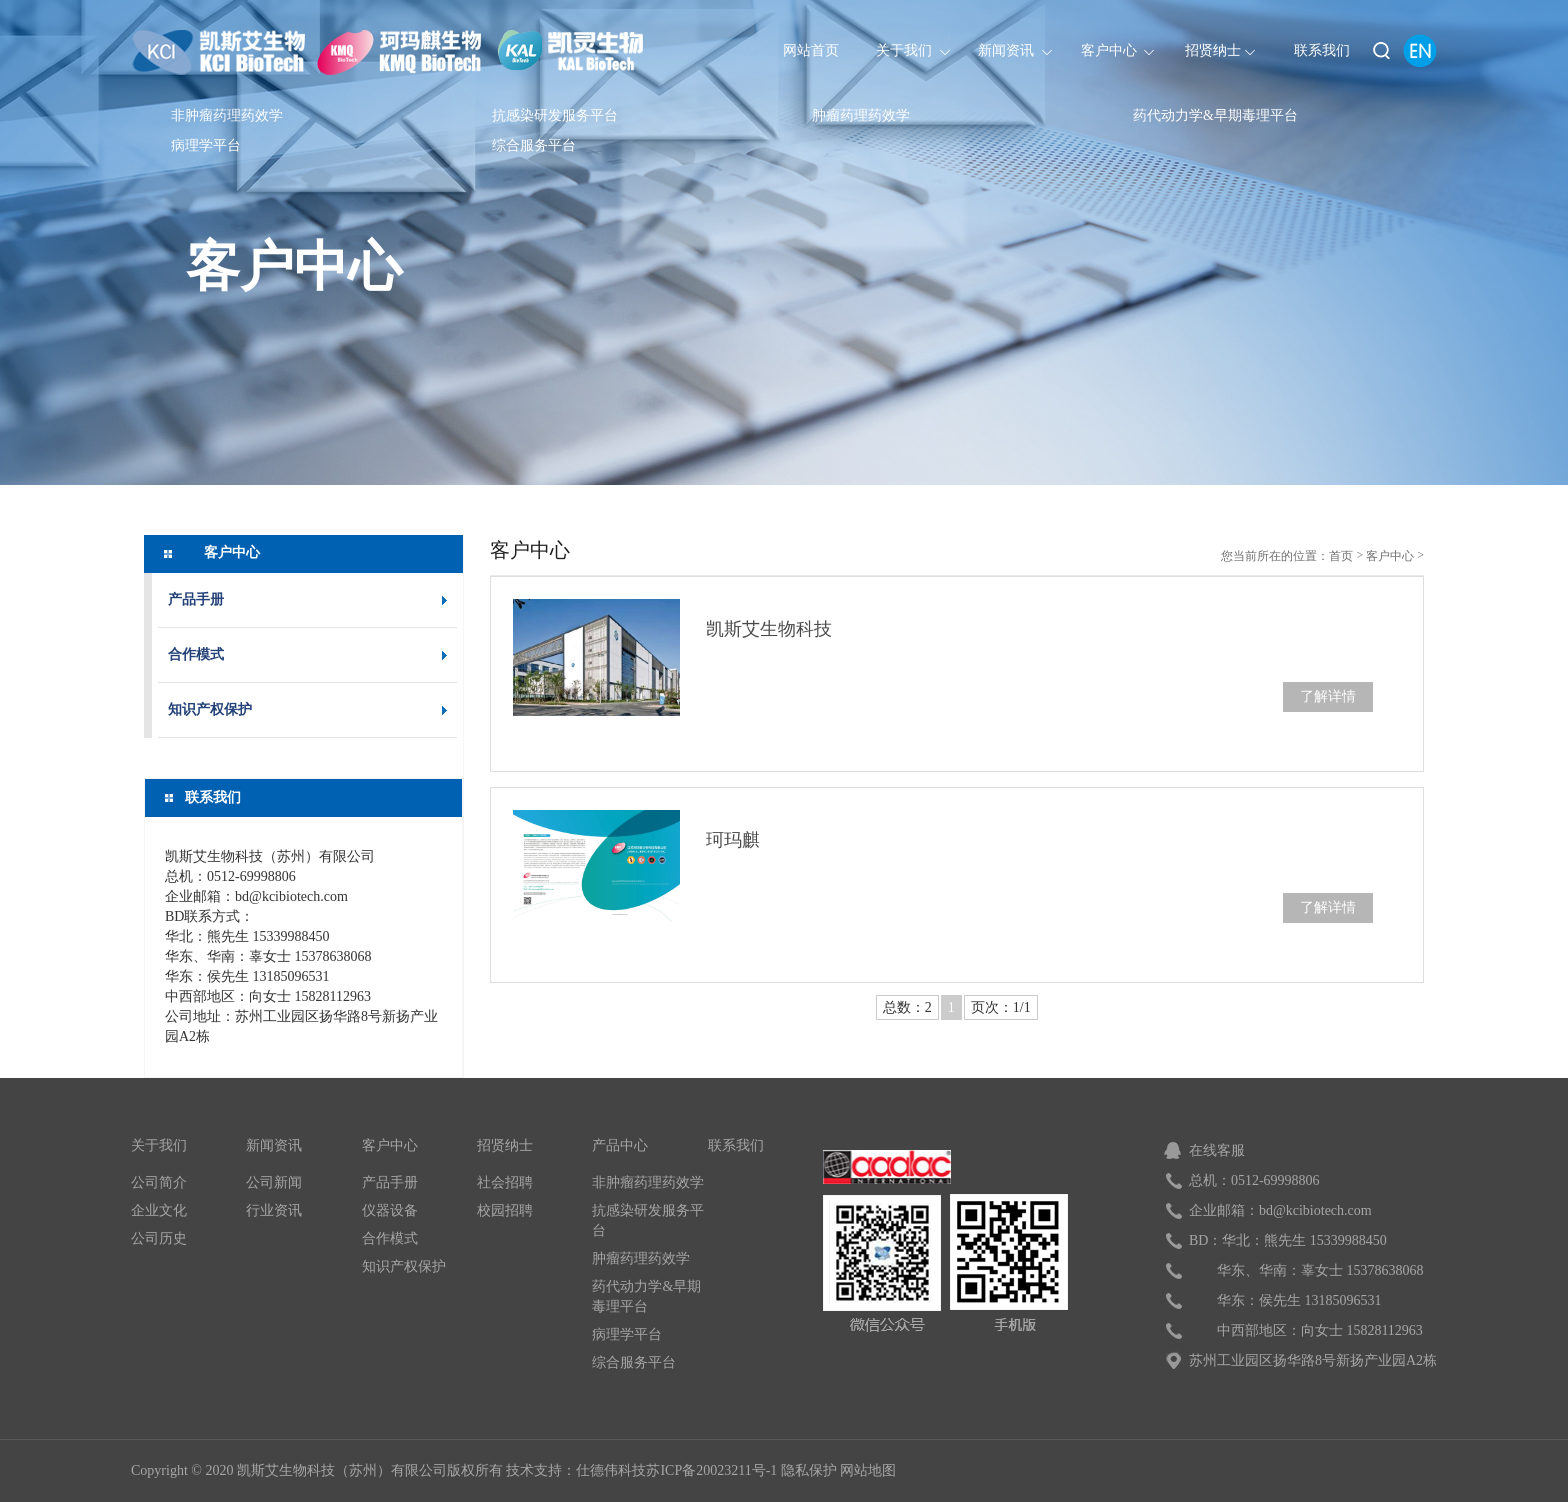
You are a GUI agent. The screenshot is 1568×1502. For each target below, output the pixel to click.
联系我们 (736, 1145)
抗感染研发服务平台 (555, 115)
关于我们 (159, 1145)
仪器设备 (390, 1210)
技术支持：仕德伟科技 (576, 1470)
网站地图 (868, 1470)
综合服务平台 (534, 145)
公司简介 (159, 1182)
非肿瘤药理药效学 (227, 115)
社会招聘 (505, 1182)
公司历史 (159, 1238)
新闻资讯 (274, 1145)
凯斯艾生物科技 (769, 629)
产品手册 (196, 599)
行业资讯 (274, 1210)
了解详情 (1328, 696)
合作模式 (196, 654)
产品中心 (620, 1145)
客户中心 (294, 264)
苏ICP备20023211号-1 (711, 1470)
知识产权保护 (210, 709)
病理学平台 (206, 145)
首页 (1341, 556)
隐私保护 (809, 1470)
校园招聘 (505, 1210)
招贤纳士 (505, 1145)
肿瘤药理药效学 (861, 115)
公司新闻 (274, 1182)
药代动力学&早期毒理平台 (1215, 115)
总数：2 (907, 1007)
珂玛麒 (733, 840)
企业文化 (159, 1210)
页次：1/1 (1001, 1007)
